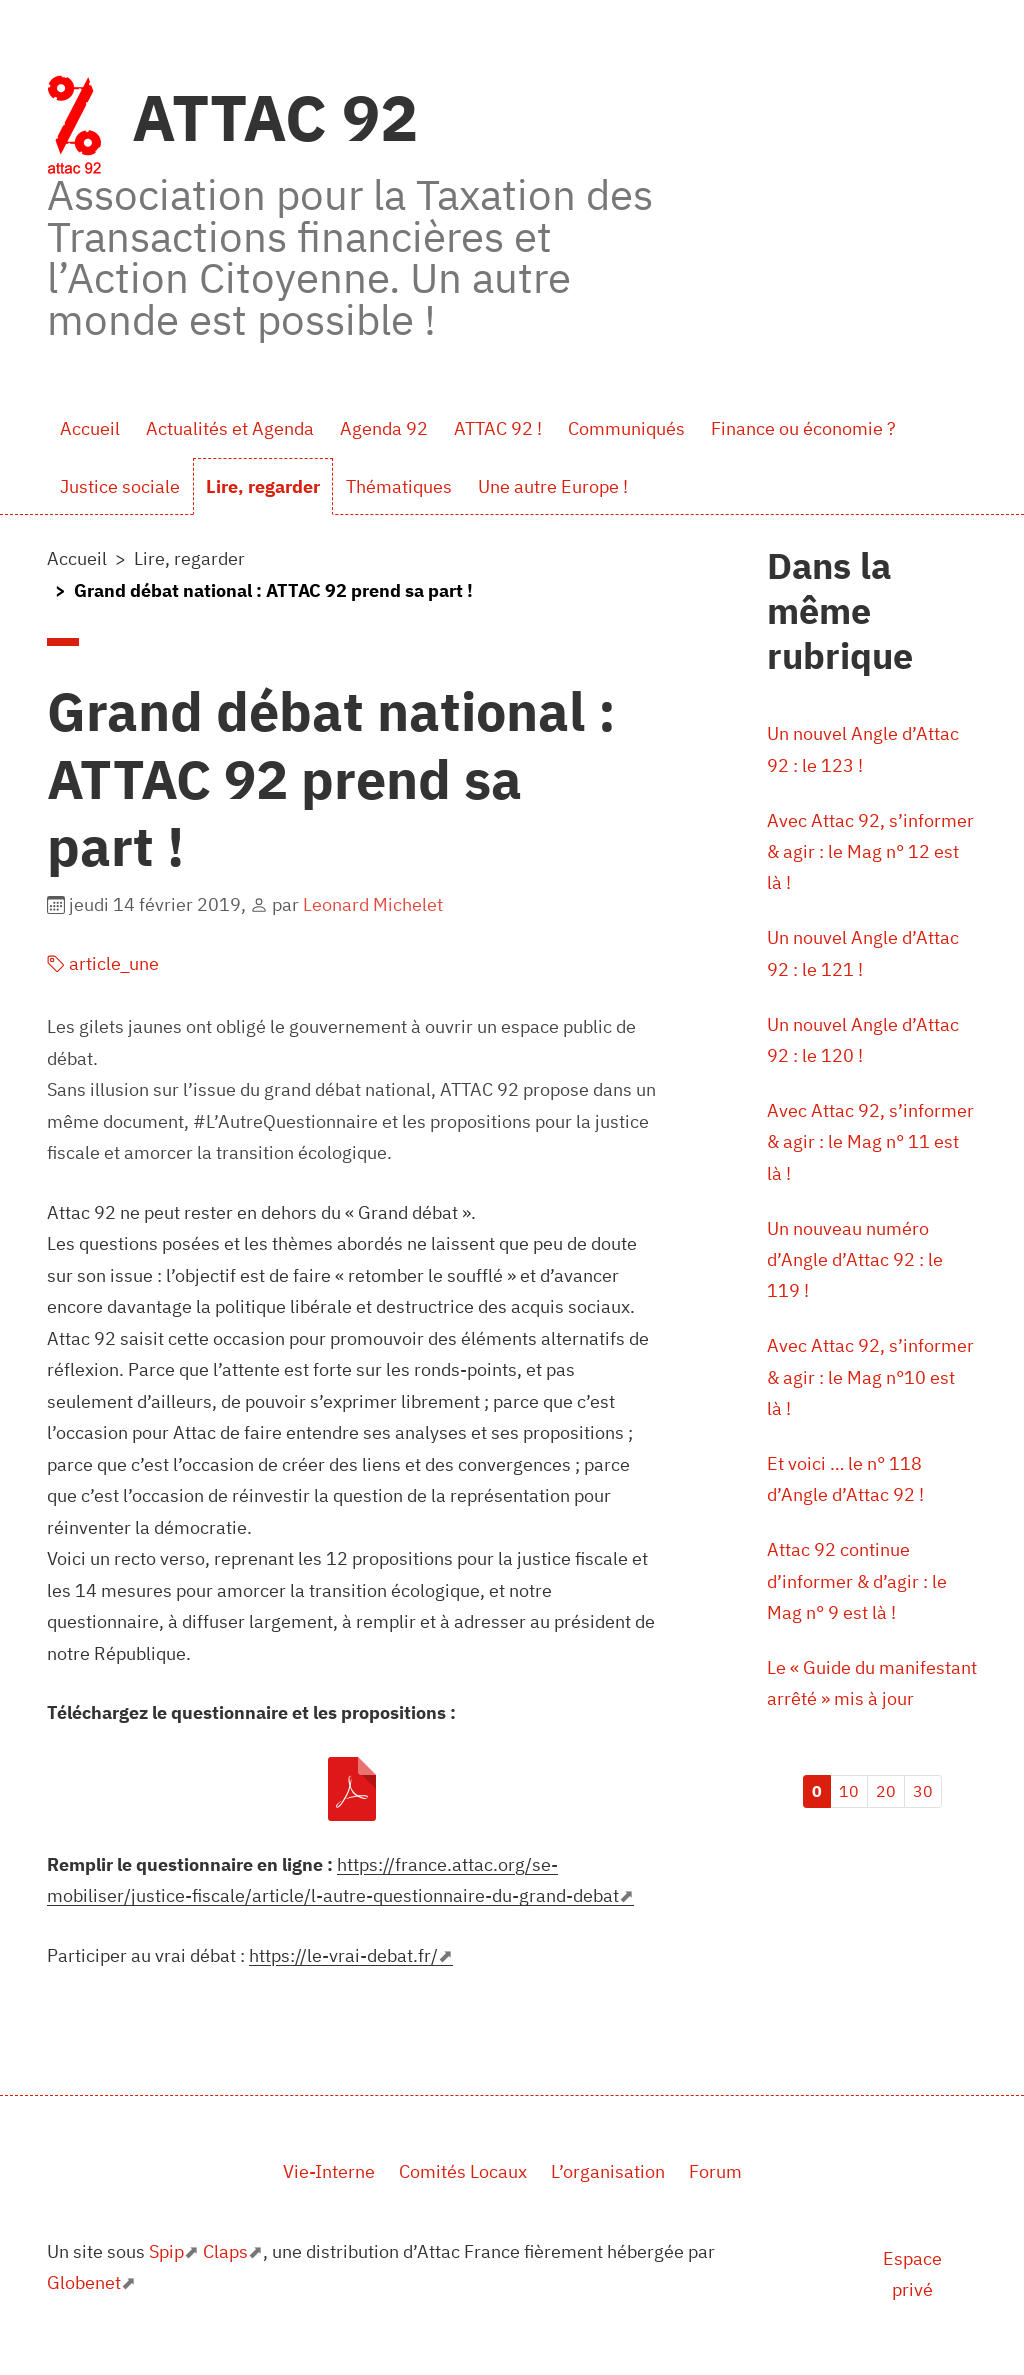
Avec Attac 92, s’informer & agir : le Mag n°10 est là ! (870, 1382)
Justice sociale (120, 486)
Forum (715, 2171)
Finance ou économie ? (803, 428)
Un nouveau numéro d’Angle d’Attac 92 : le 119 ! (855, 1263)
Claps (225, 2251)
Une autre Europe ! (553, 486)
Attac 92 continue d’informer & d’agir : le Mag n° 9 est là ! (857, 1587)
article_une (103, 963)
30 (923, 1798)
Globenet (84, 2282)
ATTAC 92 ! (498, 428)
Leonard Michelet (373, 904)
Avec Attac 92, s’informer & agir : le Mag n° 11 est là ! (870, 1145)
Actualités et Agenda (230, 428)
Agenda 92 (384, 428)
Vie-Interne (329, 2171)
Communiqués (626, 428)
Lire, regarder (263, 486)
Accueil (90, 428)
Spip (166, 2251)
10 (849, 1798)
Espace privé (912, 2274)
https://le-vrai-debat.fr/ (343, 1955)
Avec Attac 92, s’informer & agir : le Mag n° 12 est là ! (870, 852)
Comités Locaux (463, 2171)
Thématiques (399, 486)
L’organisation (608, 2171)
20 (886, 1798)
